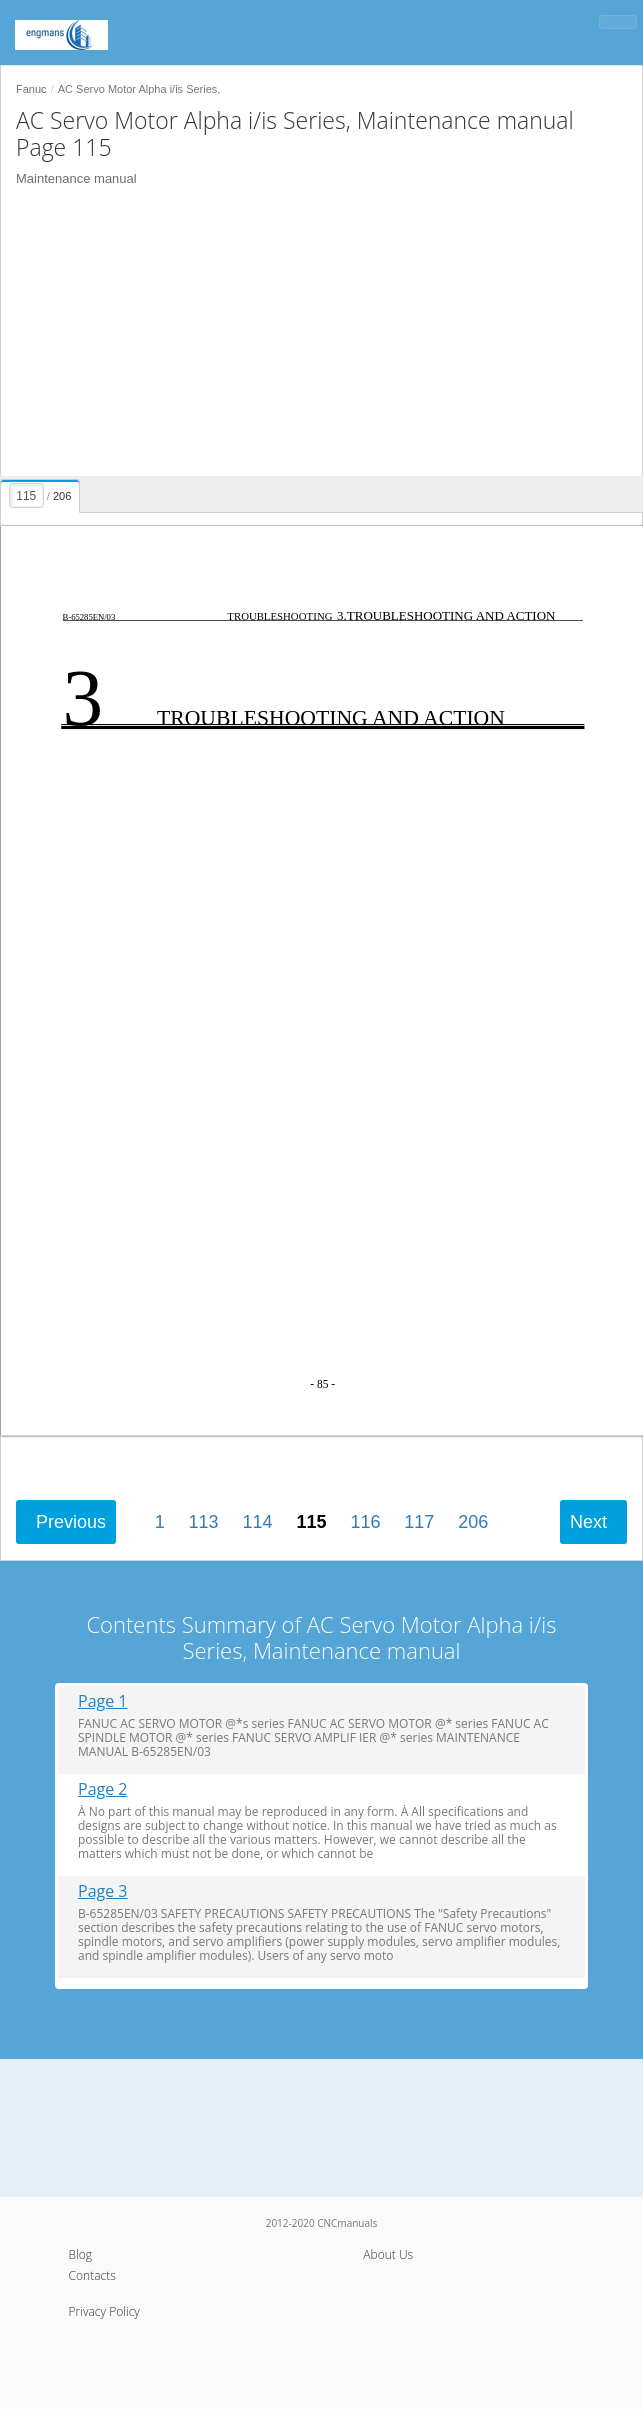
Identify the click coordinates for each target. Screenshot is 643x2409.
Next (588, 1522)
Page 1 (103, 1701)
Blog (81, 2254)
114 (258, 1522)
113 (204, 1522)
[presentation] (42, 493)
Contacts (92, 2275)
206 (473, 1522)
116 (365, 1522)
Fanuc (31, 89)
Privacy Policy (104, 2311)
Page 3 (103, 1891)
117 (419, 1522)
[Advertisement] (314, 336)
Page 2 (103, 1789)
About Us (388, 2254)
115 (311, 1522)
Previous (71, 1522)
